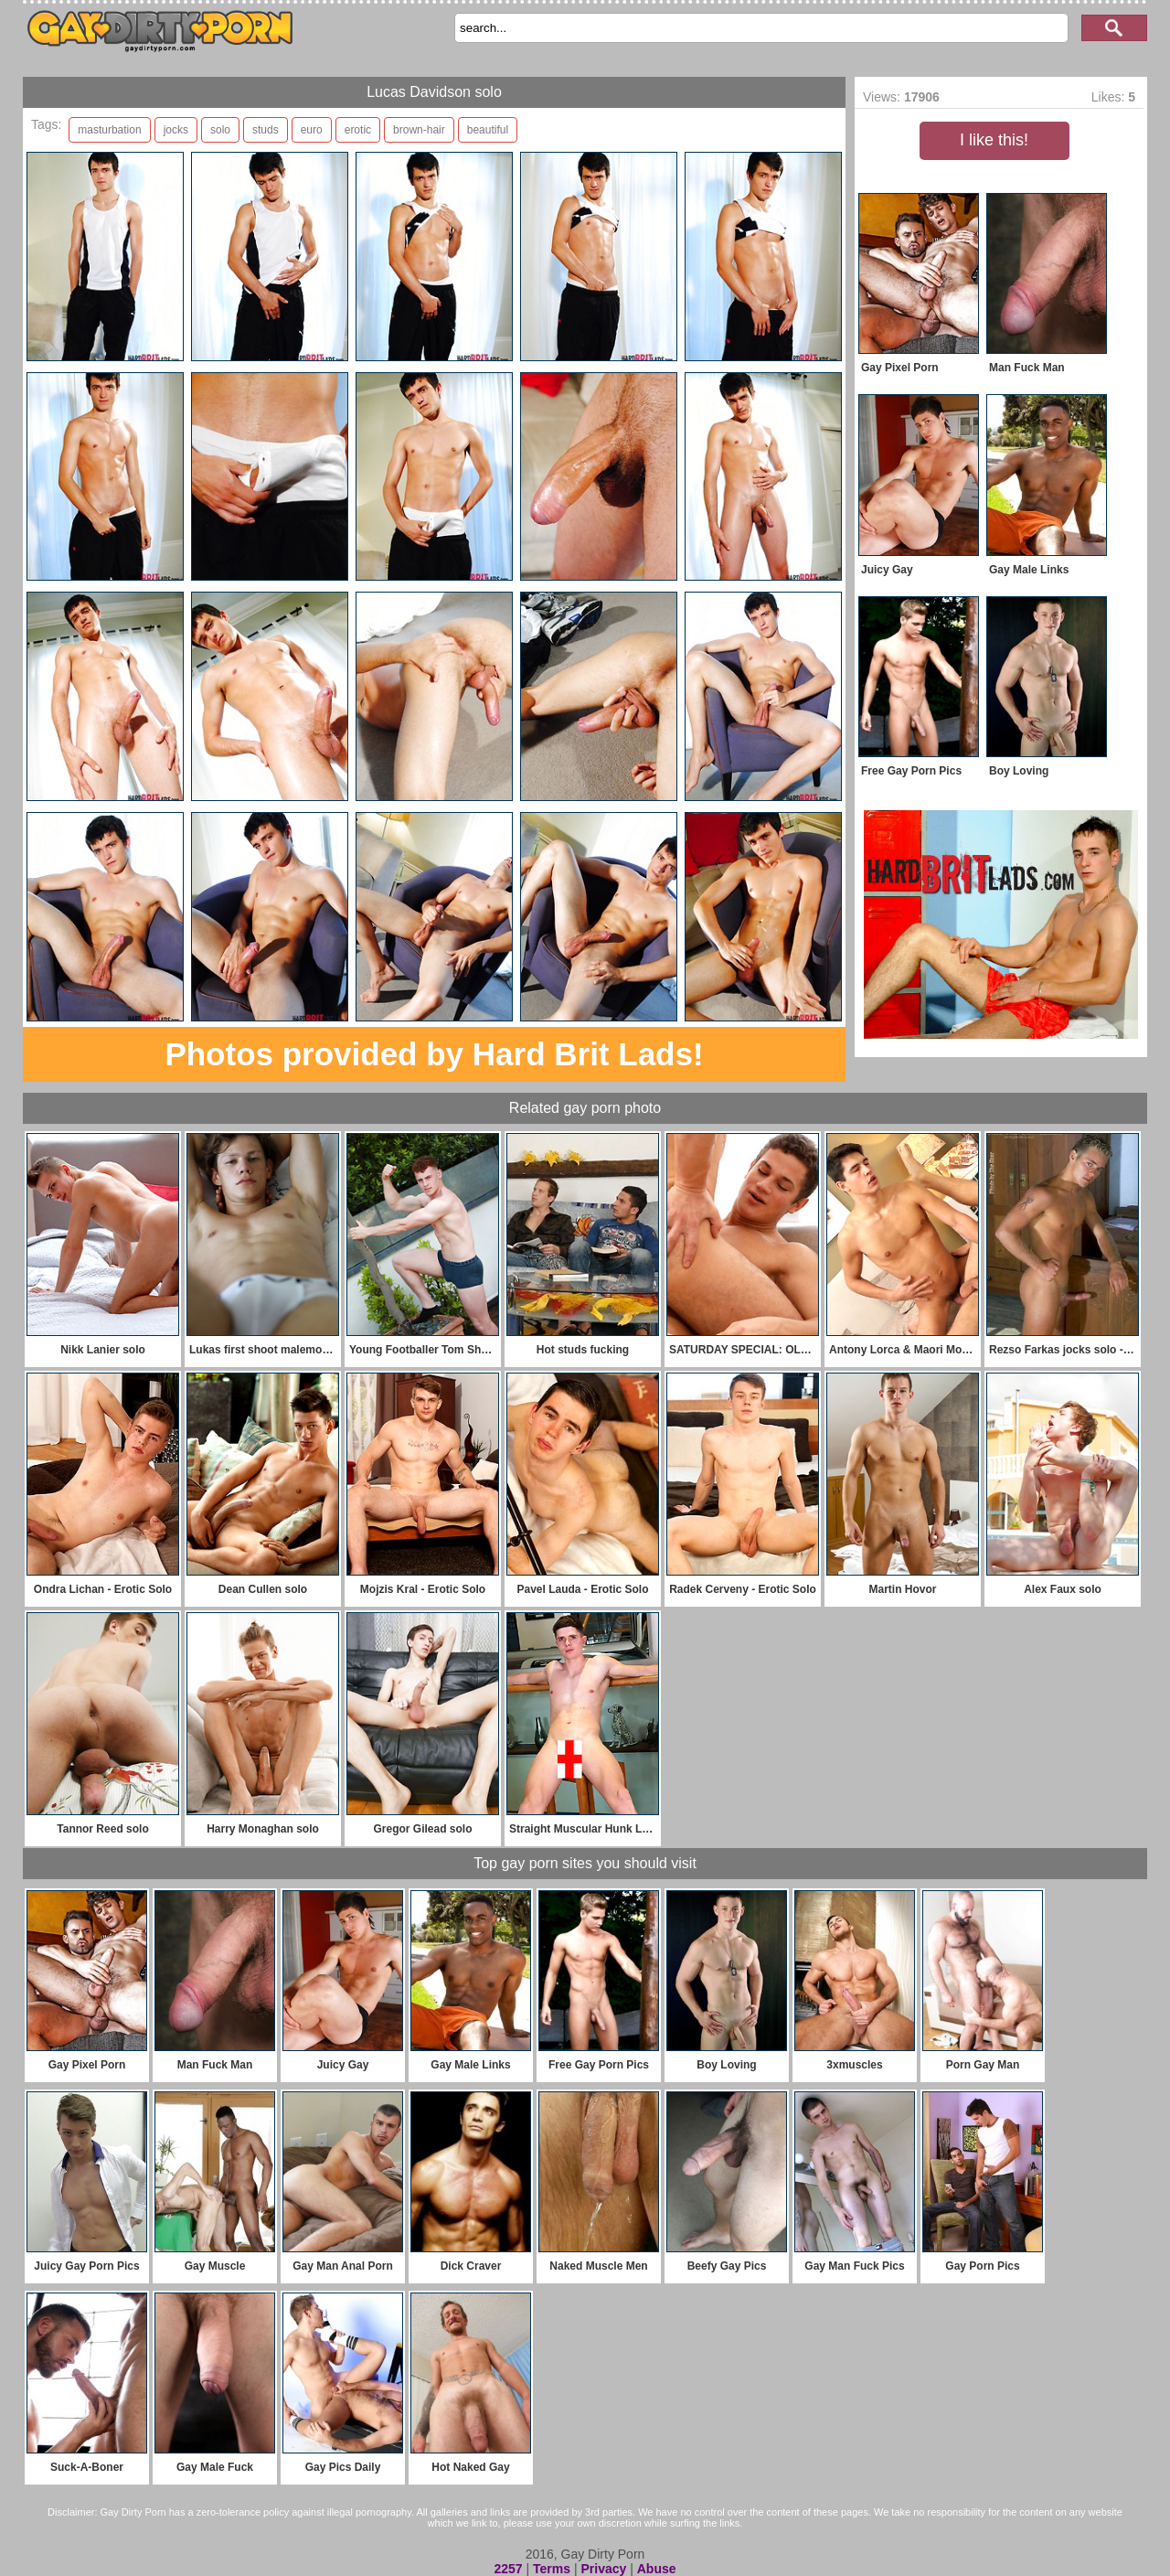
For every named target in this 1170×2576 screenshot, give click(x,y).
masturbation (109, 129)
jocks (176, 129)
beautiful (487, 129)
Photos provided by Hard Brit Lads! (434, 1054)
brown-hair (419, 129)
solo (220, 129)
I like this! (994, 140)
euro (312, 129)
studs (265, 129)
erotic (358, 129)
